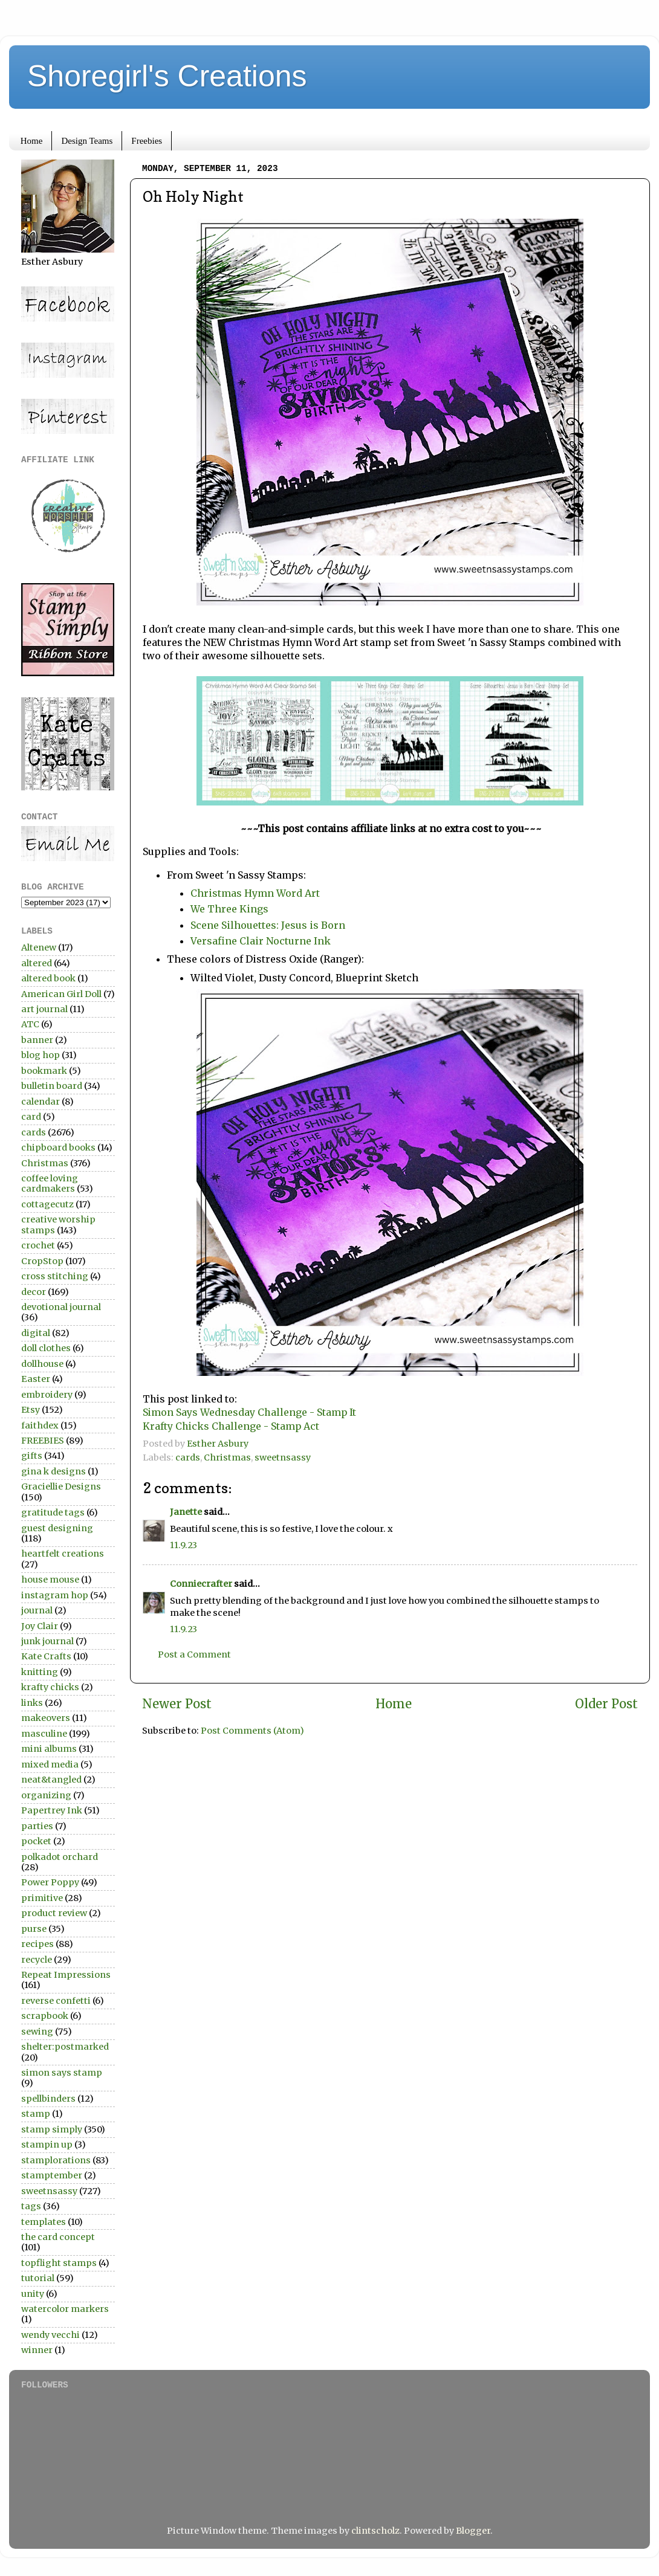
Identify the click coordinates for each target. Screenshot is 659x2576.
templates (43, 2221)
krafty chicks (50, 1687)
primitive (42, 1898)
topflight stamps (59, 2263)
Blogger (473, 2530)
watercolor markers (65, 2308)
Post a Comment (194, 1654)
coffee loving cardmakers (49, 1183)
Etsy (30, 1409)
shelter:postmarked (65, 2046)
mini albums (49, 1748)
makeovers (45, 1717)
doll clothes (46, 1348)
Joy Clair (39, 1626)
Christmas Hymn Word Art (255, 893)
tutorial (37, 2278)
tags (31, 2206)
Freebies (146, 141)
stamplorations (56, 2160)
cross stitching (54, 1276)
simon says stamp (61, 2072)
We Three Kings (229, 909)
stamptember (51, 2175)
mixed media (50, 1764)
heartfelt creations (62, 1553)
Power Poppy (50, 1882)
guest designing (57, 1528)
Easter (35, 1379)
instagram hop (54, 1595)
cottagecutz (47, 1204)
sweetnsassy (283, 1457)
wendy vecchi (50, 2334)
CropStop (42, 1261)
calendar (40, 1101)
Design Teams (86, 141)
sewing (37, 2031)
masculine (44, 1733)
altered (36, 963)
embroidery (47, 1394)
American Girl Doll (61, 994)
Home (32, 141)
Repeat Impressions (66, 1974)
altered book (48, 978)
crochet (38, 1245)
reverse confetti (56, 2000)
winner (37, 2350)
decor (33, 1291)
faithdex (40, 1425)
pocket (36, 1841)
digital (35, 1333)
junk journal (47, 1641)
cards (187, 1457)
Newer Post (177, 1704)
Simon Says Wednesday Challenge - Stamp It (249, 1412)
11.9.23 (183, 1545)
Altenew (38, 947)
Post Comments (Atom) (252, 1730)
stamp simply (51, 2129)
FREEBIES (42, 1440)
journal (37, 1610)
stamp (35, 2113)
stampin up (47, 2144)
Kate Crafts (46, 1656)
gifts (31, 1455)
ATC (30, 1024)
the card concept (58, 2237)
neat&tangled (51, 1779)
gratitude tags (53, 1512)
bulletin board (51, 1085)
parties (37, 1826)
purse (34, 1928)
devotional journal (61, 1307)
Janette (186, 1511)
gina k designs (53, 1471)
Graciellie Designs (61, 1486)
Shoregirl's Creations (167, 76)
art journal (44, 1009)
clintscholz (375, 2530)
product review (54, 1913)
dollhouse (42, 1363)
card (31, 1116)
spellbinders (48, 2098)
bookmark (44, 1070)
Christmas (227, 1457)
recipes (37, 1943)
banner (37, 1040)
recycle (36, 1959)
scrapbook (44, 2015)
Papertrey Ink (51, 1810)
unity (32, 2293)
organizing (46, 1795)
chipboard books (58, 1147)
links (32, 1702)
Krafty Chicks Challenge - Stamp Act (231, 1426)
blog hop (40, 1055)
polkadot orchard (59, 1856)
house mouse (50, 1579)
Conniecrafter (201, 1583)
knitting (39, 1672)
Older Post (606, 1704)
